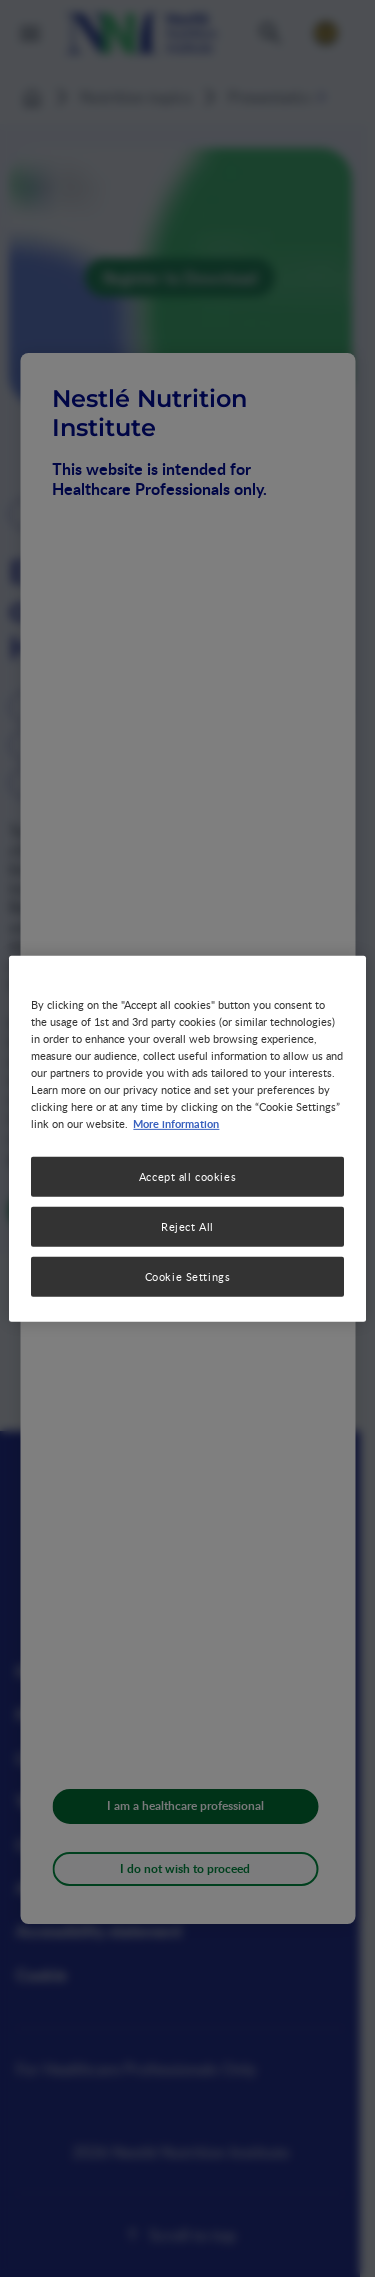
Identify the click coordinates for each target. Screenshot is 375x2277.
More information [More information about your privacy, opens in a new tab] (176, 1123)
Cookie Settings (188, 1276)
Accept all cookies (187, 1176)
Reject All (187, 1226)
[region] (187, 1138)
